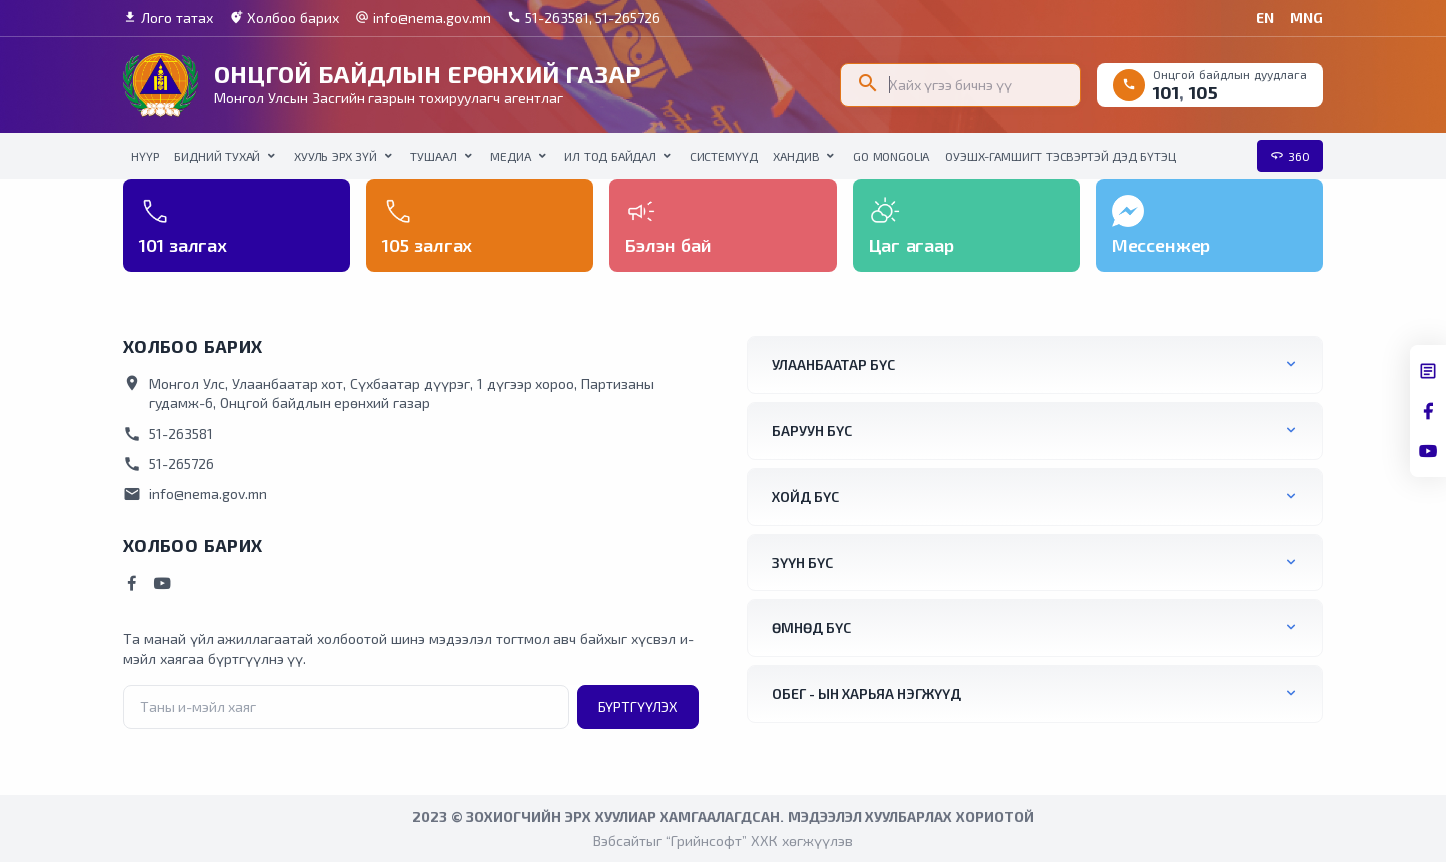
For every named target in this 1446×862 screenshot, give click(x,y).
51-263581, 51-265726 (584, 18)
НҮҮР (144, 156)
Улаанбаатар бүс (833, 364)
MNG (1306, 17)
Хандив (796, 156)
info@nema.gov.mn (423, 18)
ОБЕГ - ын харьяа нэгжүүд (866, 693)
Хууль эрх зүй (335, 156)
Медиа (510, 156)
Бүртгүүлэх (638, 706)
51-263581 (168, 434)
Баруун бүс (812, 430)
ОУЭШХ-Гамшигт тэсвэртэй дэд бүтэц (1060, 156)
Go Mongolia (891, 156)
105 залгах (427, 245)
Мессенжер (1161, 245)
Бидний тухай (217, 156)
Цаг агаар (911, 245)
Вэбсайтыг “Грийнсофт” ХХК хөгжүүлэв (722, 840)
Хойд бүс (805, 496)
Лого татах (168, 18)
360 (1290, 156)
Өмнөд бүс (811, 627)
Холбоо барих (284, 18)
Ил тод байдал (610, 156)
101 (1166, 92)
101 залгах (183, 245)
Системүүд (724, 156)
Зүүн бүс (802, 562)
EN (1265, 17)
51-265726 (168, 464)
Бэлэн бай (668, 245)
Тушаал (433, 156)
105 (1203, 92)
